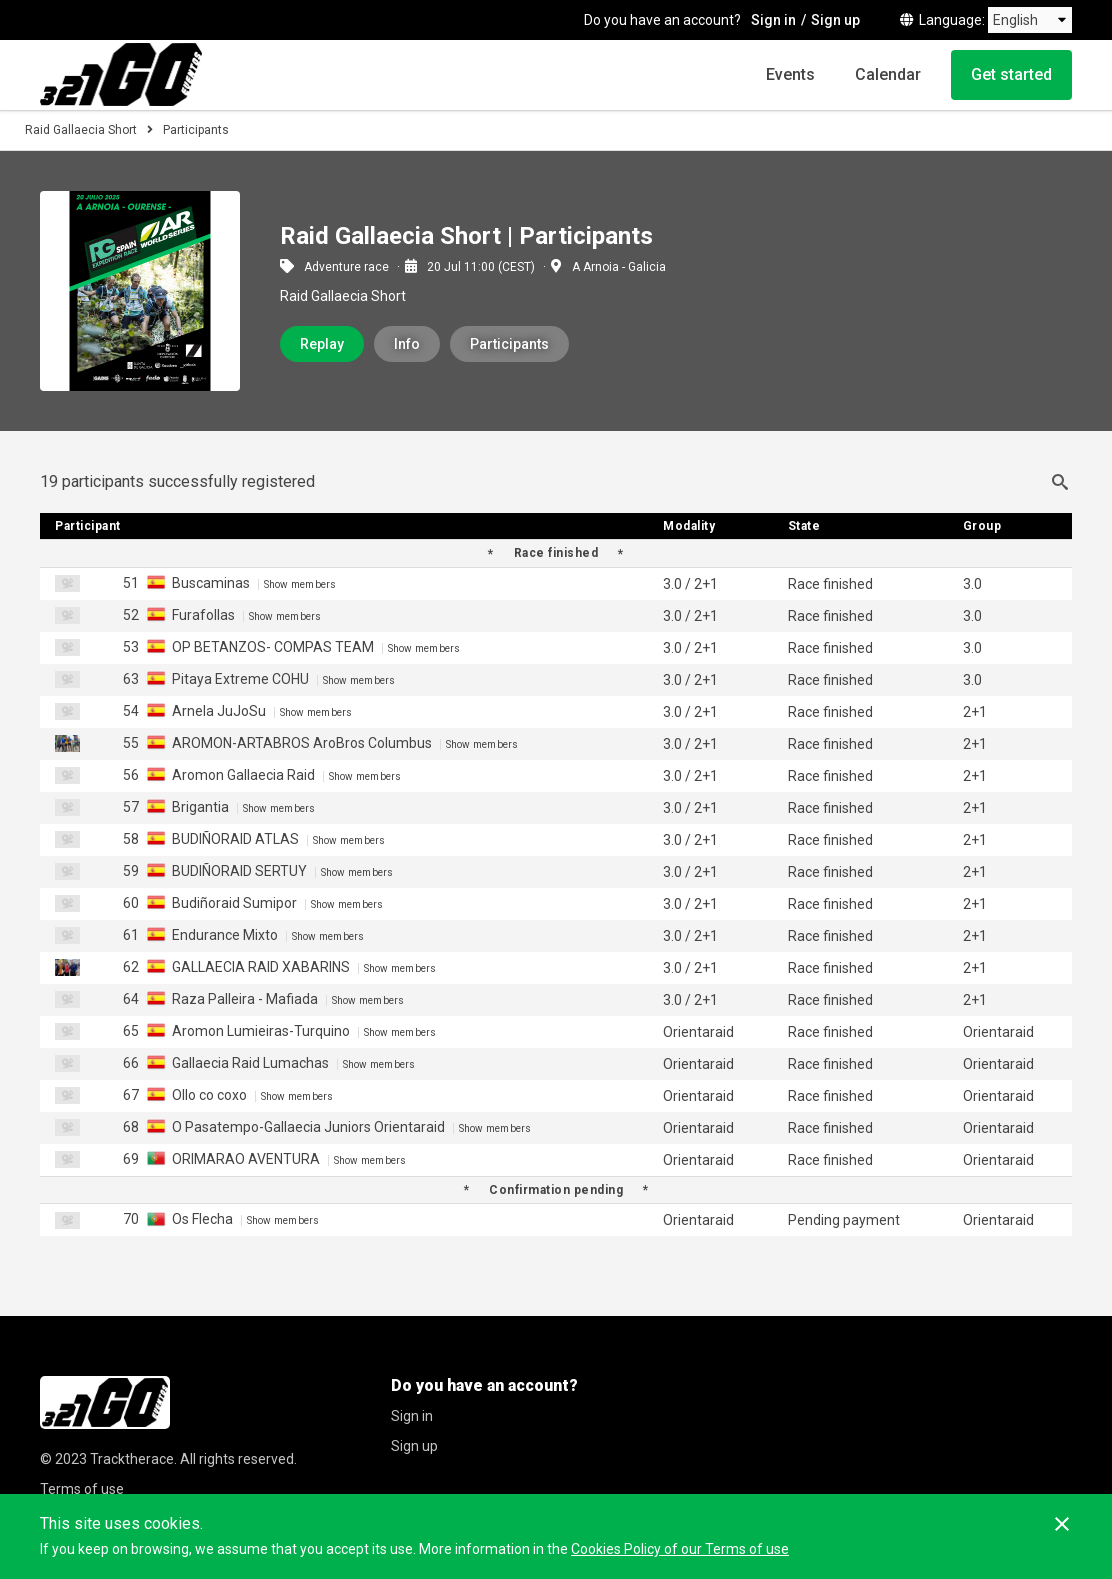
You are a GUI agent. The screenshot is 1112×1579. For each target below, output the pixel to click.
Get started (1011, 74)
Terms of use (82, 1489)
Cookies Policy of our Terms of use (680, 1549)
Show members (300, 584)
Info (407, 344)
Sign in (773, 20)
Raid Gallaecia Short (81, 130)
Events (790, 74)
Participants (509, 344)
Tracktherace (132, 1459)
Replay (322, 344)
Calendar (888, 74)
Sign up (835, 20)
